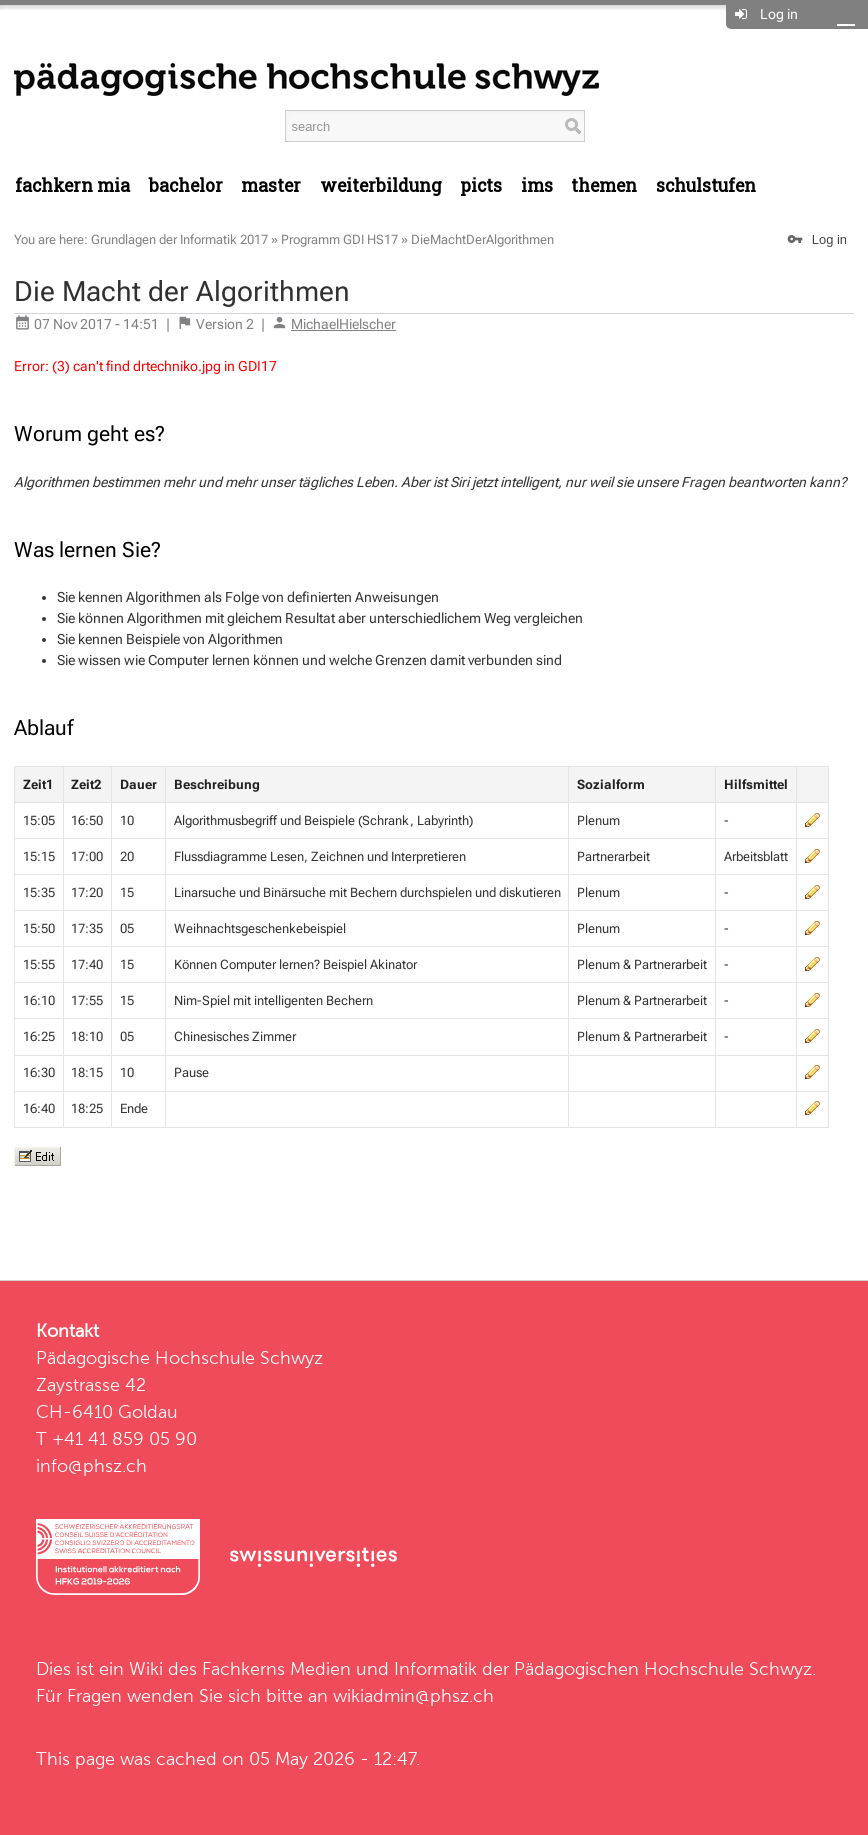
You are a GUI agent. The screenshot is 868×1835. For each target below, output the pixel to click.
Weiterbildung (381, 185)
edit (812, 820)
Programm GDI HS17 (339, 239)
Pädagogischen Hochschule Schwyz (663, 1668)
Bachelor (186, 185)
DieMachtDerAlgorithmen (482, 239)
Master (271, 185)
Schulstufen (706, 185)
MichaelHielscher (343, 324)
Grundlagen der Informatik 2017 (179, 239)
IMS (537, 185)
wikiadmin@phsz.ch (413, 1695)
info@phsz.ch (91, 1465)
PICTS (481, 185)
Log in (779, 14)
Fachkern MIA (72, 185)
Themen (604, 185)
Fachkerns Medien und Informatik (339, 1668)
